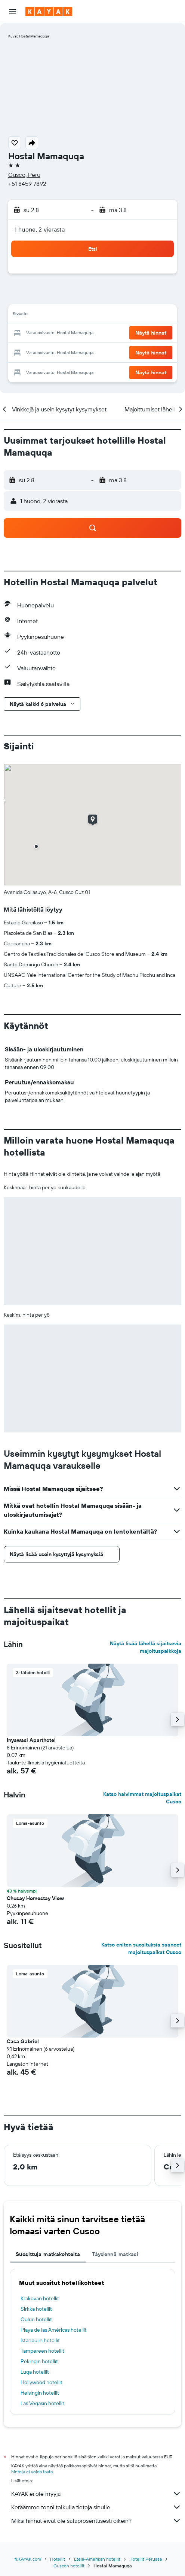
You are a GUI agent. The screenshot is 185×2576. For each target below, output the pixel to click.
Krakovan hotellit (40, 2298)
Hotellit (57, 2559)
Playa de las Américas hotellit (54, 2329)
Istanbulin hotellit (40, 2340)
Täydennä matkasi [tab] (115, 2254)
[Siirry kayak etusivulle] (48, 11)
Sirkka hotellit (36, 2308)
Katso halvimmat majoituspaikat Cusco (142, 1798)
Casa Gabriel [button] (23, 2041)
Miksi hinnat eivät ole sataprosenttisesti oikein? (96, 2520)
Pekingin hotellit (39, 2361)
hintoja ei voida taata (32, 2471)
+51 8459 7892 (27, 183)
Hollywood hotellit (41, 2382)
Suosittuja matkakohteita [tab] (48, 2254)
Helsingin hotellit (40, 2392)
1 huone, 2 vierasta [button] (40, 229)
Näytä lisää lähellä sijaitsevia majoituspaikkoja (145, 1647)
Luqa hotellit (35, 2371)
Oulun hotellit (36, 2319)
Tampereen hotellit (42, 2350)
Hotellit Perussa (145, 2559)
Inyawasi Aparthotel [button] (31, 1740)
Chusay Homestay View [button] (35, 1898)
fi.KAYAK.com (28, 2559)
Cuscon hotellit (68, 2566)
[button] (12, 11)
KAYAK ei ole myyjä (96, 2493)
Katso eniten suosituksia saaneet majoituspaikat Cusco (141, 1948)
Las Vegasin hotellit (42, 2403)
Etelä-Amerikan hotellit (97, 2559)
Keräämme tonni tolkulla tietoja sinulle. (96, 2507)
